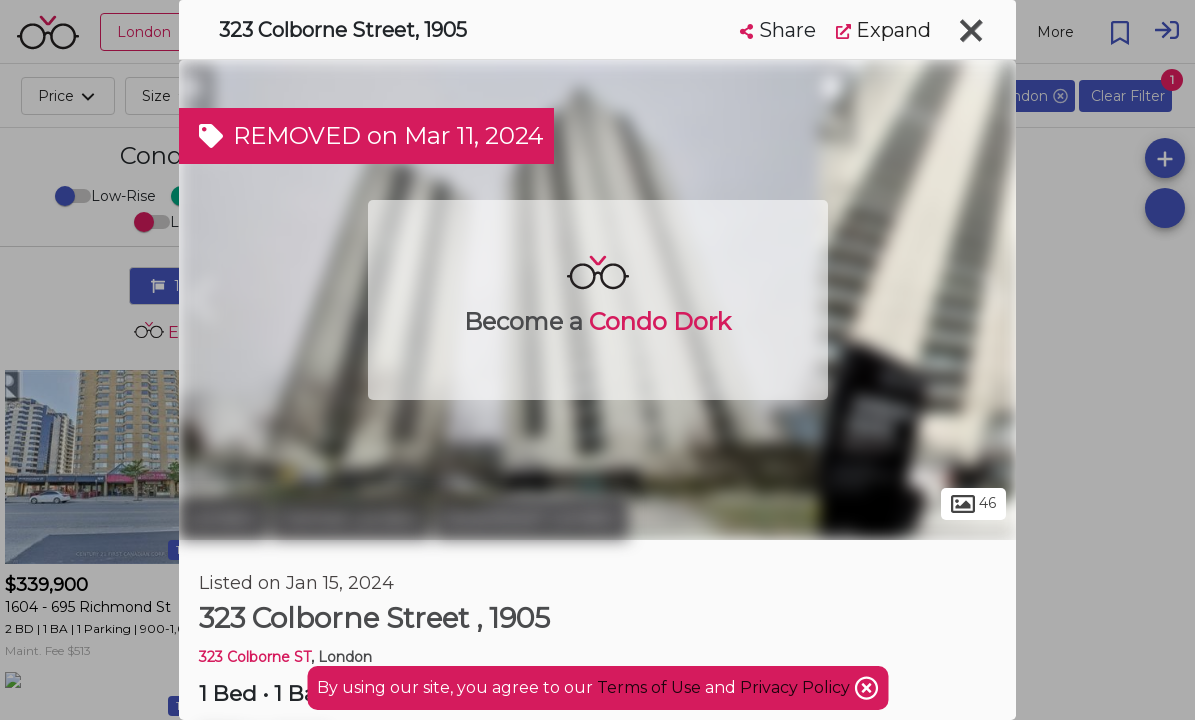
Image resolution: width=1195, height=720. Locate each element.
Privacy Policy (797, 687)
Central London (351, 518)
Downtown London (531, 518)
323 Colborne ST (255, 657)
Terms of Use (649, 687)
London (223, 518)
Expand (883, 30)
